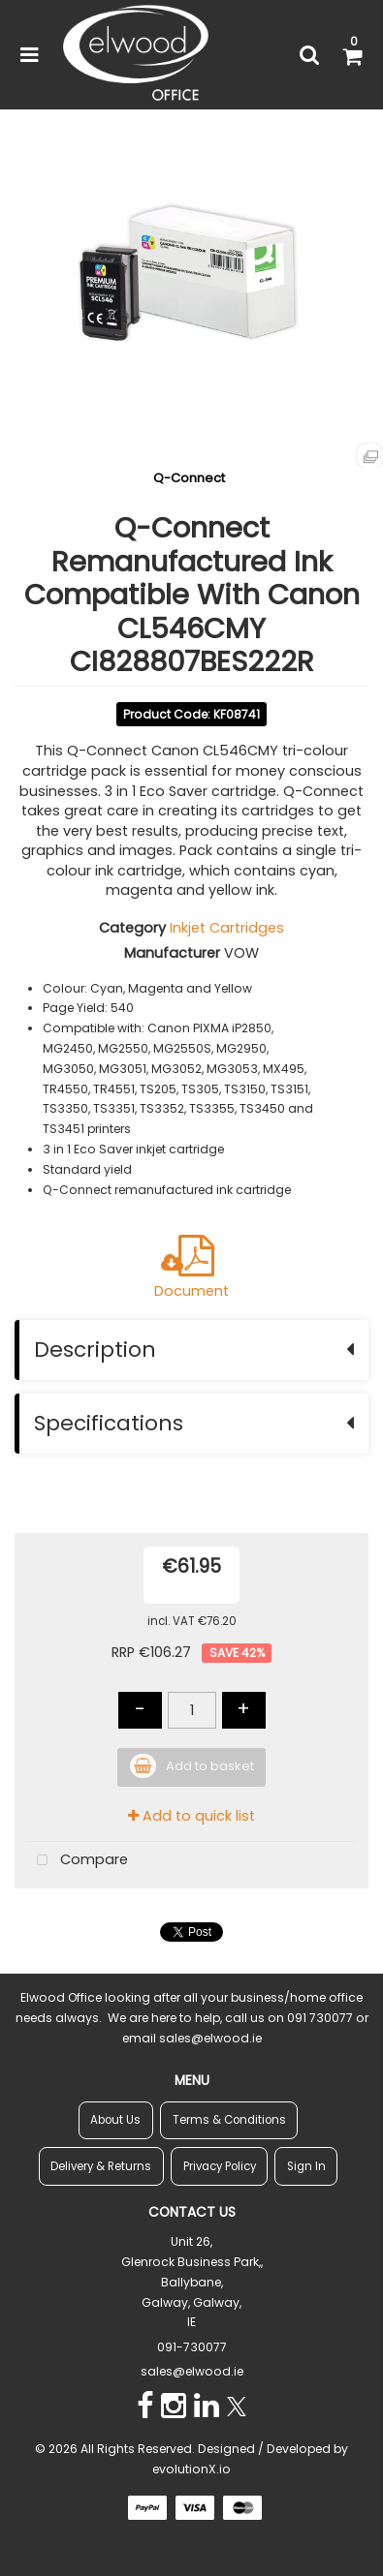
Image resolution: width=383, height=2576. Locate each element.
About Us (115, 2120)
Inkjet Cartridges (227, 927)
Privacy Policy (219, 2166)
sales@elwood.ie (192, 2371)
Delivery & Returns (100, 2166)
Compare (78, 1861)
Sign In (306, 2166)
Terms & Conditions (229, 2120)
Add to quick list (191, 1815)
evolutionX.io (191, 2469)
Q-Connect (189, 478)
